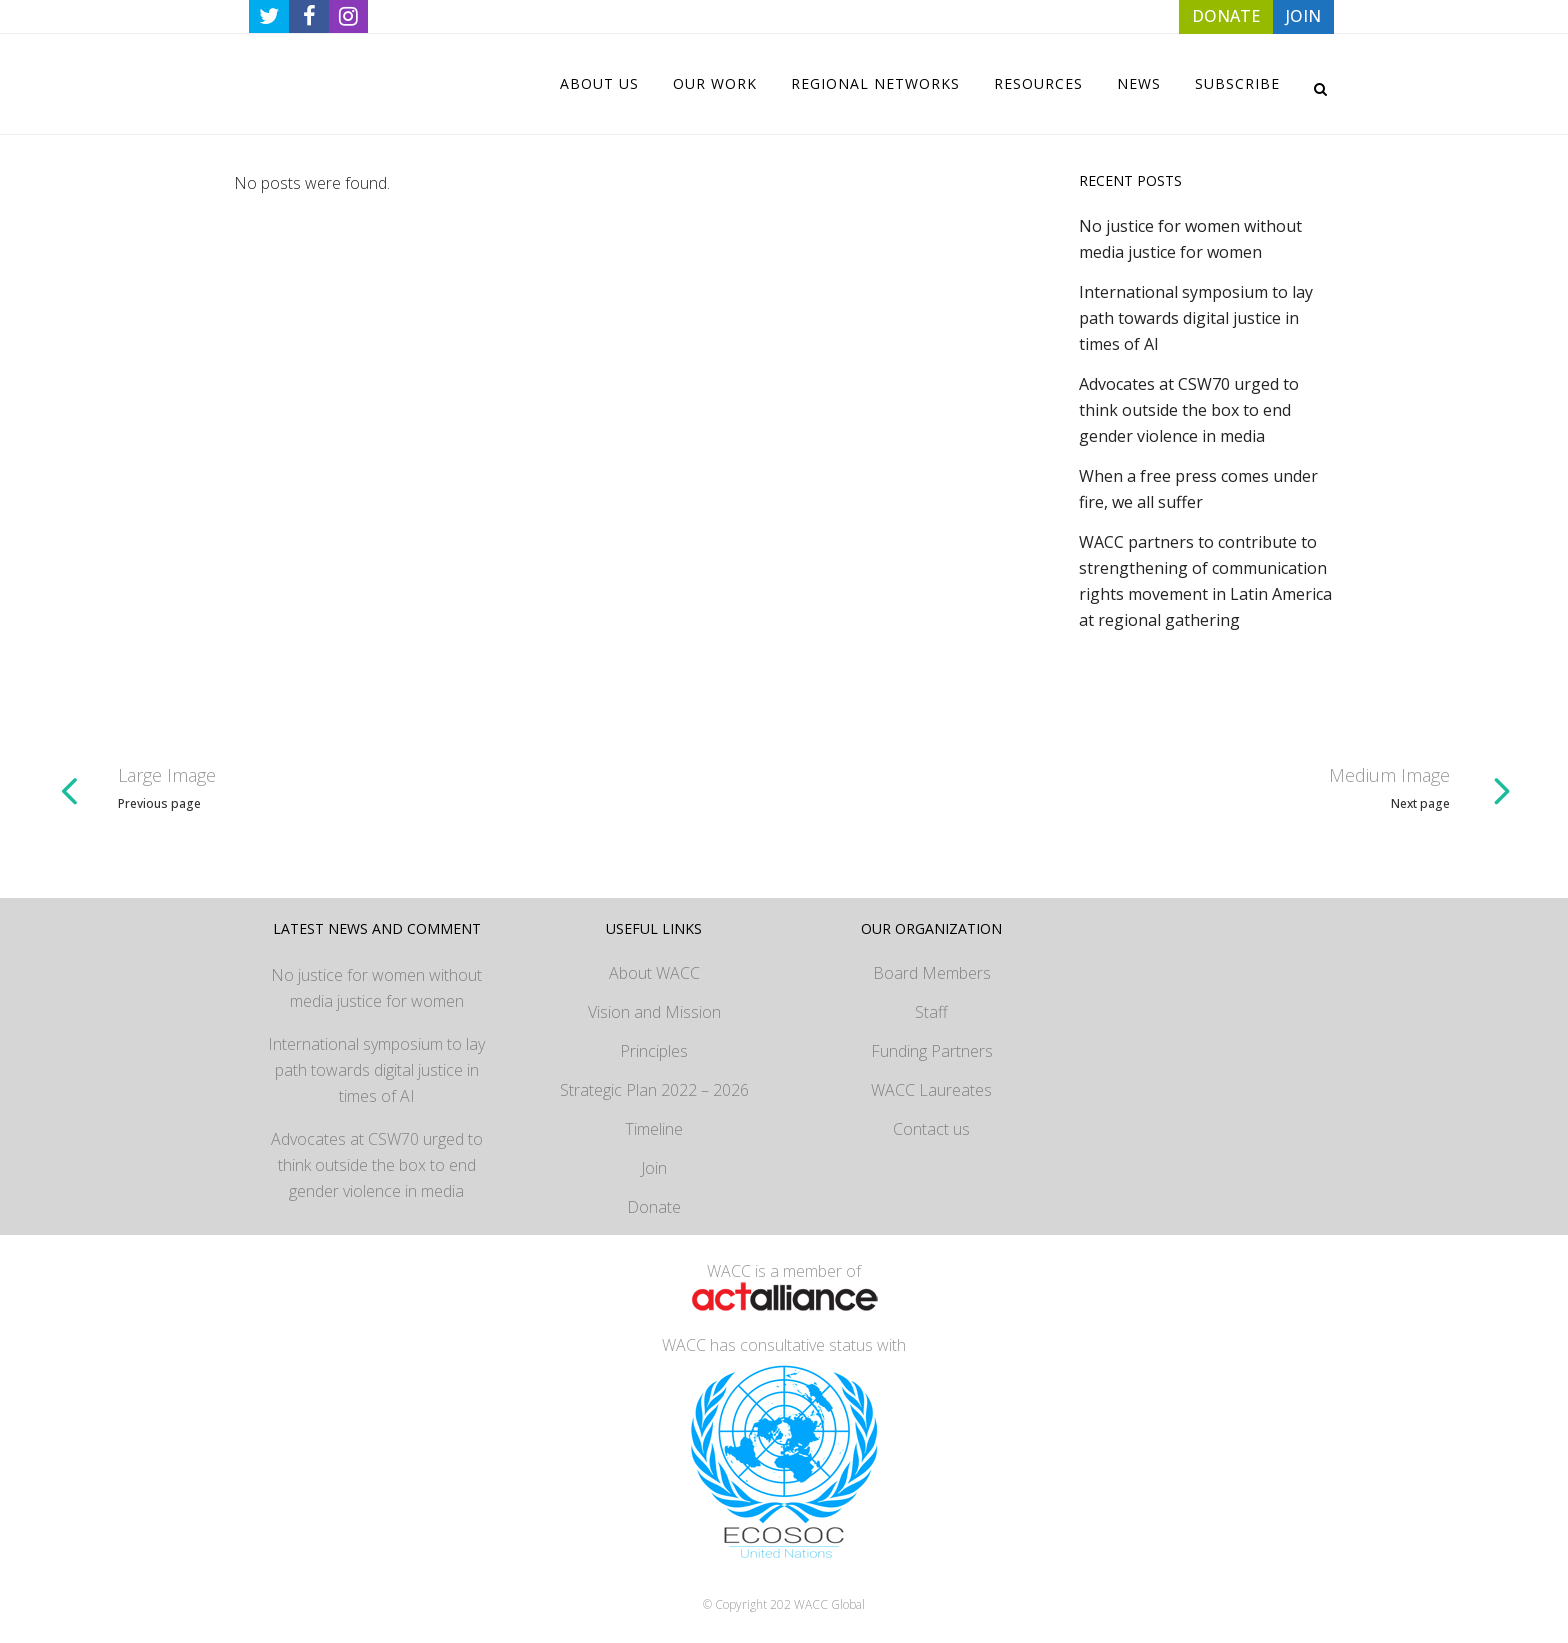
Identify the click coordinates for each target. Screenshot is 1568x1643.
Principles (654, 1051)
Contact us (931, 1129)
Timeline (654, 1129)
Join (654, 1168)
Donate (654, 1207)
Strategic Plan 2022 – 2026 (654, 1090)
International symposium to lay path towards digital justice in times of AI (1196, 318)
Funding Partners (932, 1051)
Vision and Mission (654, 1012)
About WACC (654, 973)
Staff (931, 1012)
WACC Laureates (931, 1090)
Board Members (932, 973)
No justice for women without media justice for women (376, 988)
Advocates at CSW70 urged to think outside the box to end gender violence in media (1189, 410)
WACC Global (829, 1604)
